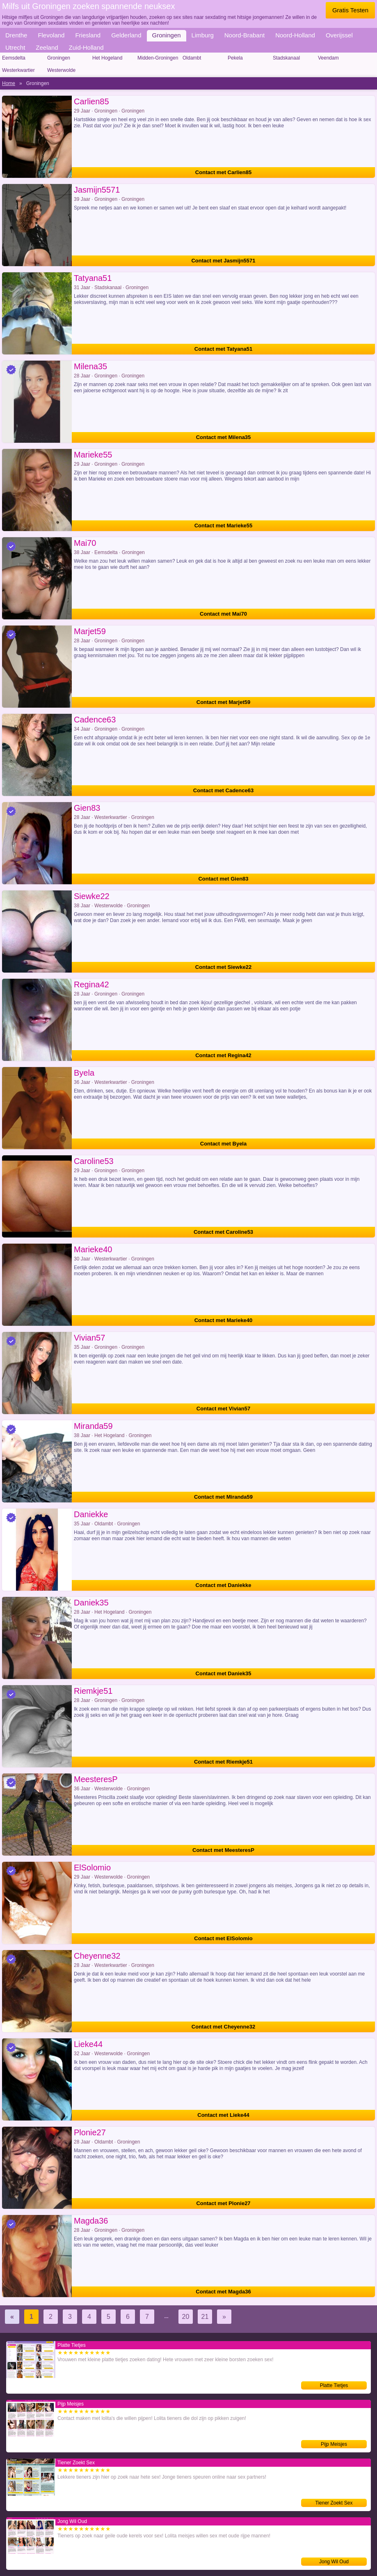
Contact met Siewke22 (223, 967)
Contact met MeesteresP (223, 1850)
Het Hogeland (107, 58)
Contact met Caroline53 (223, 1232)
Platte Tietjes (334, 2385)
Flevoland (51, 35)
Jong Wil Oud (334, 2561)
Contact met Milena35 (223, 437)
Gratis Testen (350, 10)
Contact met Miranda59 (223, 1497)
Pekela (235, 58)
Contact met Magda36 (223, 2291)
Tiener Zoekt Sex (334, 2503)
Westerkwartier (18, 70)
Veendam (328, 58)
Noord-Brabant (244, 35)
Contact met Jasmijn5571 (223, 261)
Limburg (203, 35)
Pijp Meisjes (334, 2444)
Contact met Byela (223, 1144)
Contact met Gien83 (223, 879)
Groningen (166, 35)
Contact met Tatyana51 (223, 349)
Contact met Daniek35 (223, 1673)
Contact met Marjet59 (223, 702)
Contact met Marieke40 (223, 1320)
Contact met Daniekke (223, 1585)
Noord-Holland (295, 35)
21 (205, 2316)
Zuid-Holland (86, 47)
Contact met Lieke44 (223, 2115)
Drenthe (16, 35)
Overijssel (339, 35)
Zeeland (47, 47)
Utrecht (15, 47)
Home (8, 83)
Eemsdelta (13, 58)
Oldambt (192, 58)
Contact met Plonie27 (223, 2203)
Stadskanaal (286, 58)
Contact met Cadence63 (223, 790)
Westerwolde (61, 70)
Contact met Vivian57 (223, 1408)
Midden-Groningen (157, 58)
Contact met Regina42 (223, 1055)
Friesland (88, 35)
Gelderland (126, 35)
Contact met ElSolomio (223, 1938)
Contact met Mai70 (223, 614)
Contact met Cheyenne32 (223, 2027)
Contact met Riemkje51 (223, 1762)
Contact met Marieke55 (223, 525)
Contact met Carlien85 (223, 172)
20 (186, 2316)
